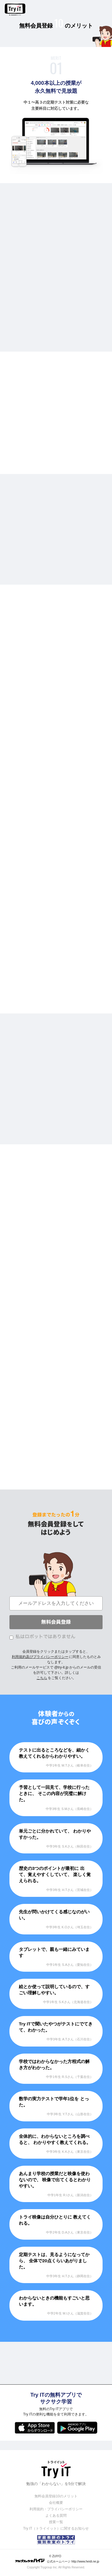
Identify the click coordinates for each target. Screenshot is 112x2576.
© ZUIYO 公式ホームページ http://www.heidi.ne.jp (57, 2559)
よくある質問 (56, 2515)
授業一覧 (56, 2522)
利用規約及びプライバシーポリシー (40, 1657)
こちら (42, 1678)
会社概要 (56, 2502)
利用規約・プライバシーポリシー (56, 2509)
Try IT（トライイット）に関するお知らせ (56, 2528)
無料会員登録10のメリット (55, 2496)
